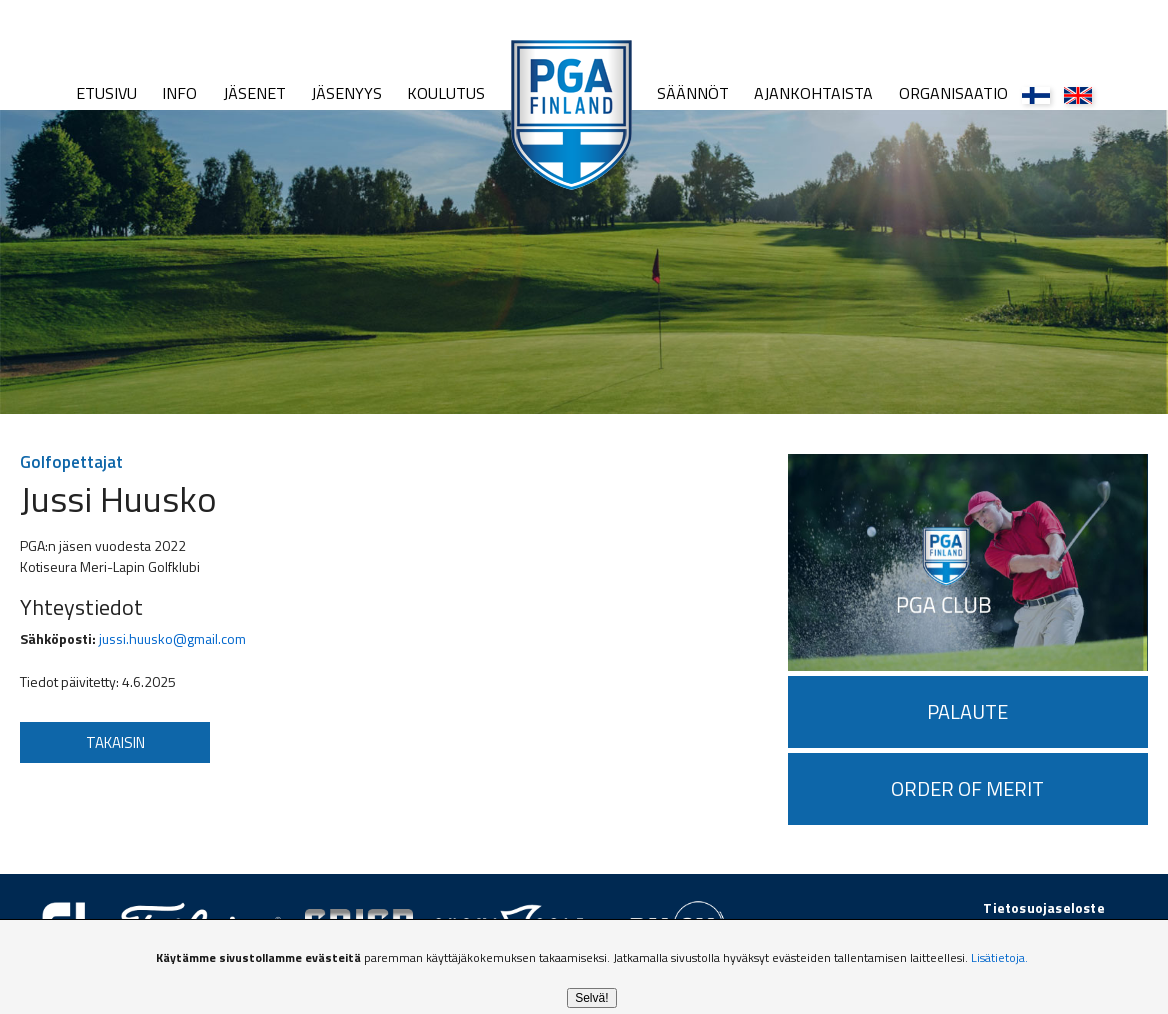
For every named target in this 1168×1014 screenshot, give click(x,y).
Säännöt (693, 93)
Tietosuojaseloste (1043, 907)
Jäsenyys (346, 93)
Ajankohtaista (813, 93)
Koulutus (446, 93)
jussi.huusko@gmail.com (172, 638)
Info (179, 93)
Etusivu (106, 93)
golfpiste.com (1058, 928)
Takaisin (115, 742)
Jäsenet (254, 93)
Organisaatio (953, 93)
